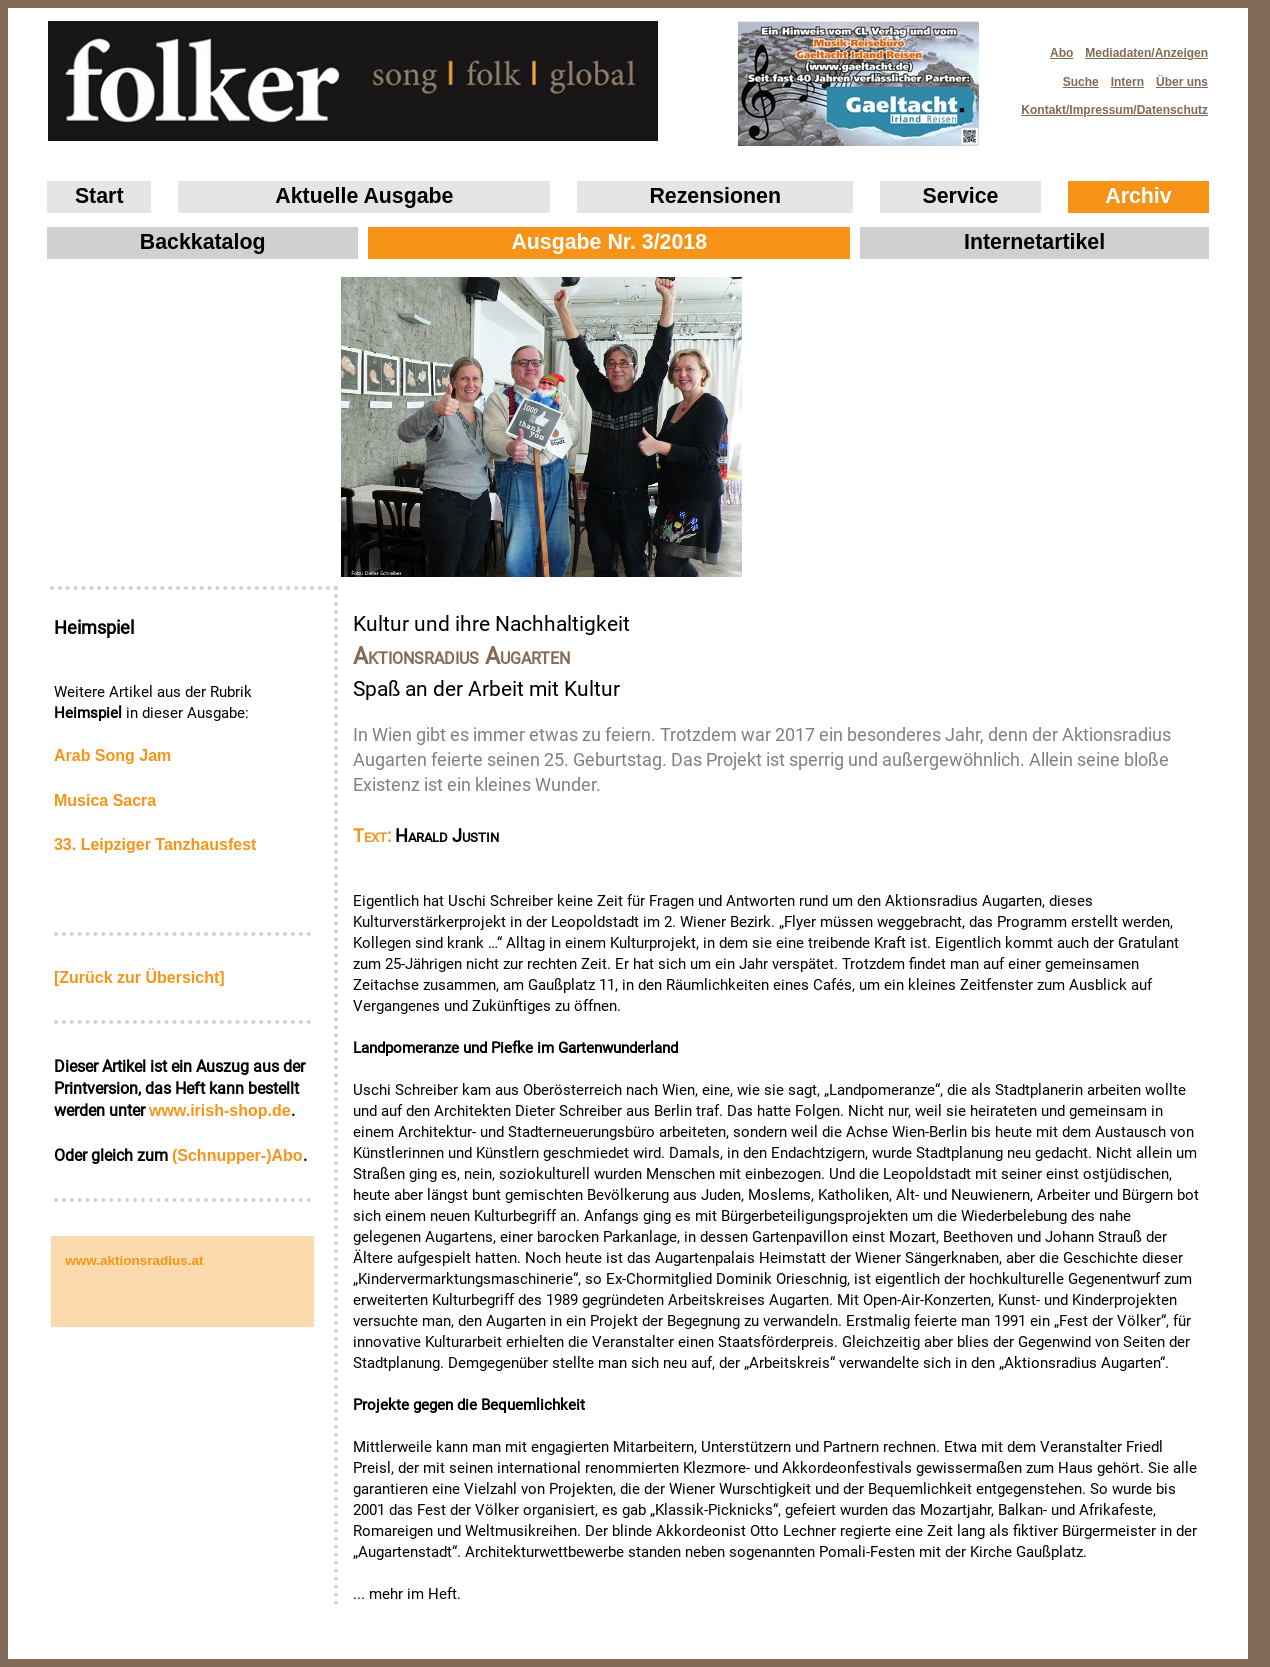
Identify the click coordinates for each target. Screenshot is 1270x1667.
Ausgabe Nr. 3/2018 (609, 242)
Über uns (1182, 82)
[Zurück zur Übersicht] (139, 977)
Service (961, 196)
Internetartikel (1034, 242)
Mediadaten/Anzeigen (1146, 53)
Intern (1127, 82)
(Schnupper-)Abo (237, 1155)
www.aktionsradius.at (134, 1260)
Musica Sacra (105, 800)
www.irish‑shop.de (220, 1110)
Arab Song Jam (112, 755)
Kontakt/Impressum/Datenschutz (1108, 104)
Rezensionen (715, 196)
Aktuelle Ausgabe (364, 196)
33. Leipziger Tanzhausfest (155, 844)
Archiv (1138, 196)
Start (99, 196)
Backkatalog (203, 242)
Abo (1061, 53)
